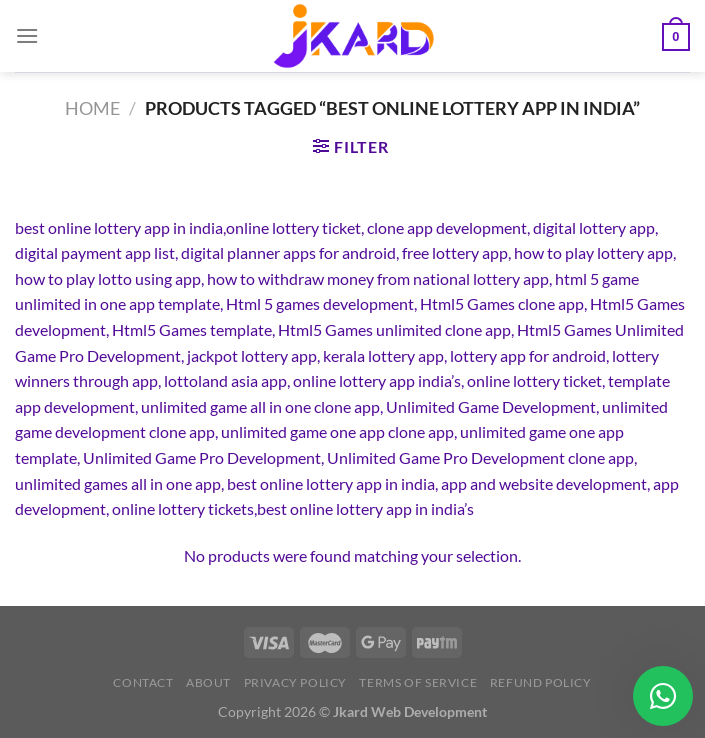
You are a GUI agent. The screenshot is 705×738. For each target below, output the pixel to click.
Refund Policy (541, 682)
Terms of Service (418, 682)
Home (92, 108)
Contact (143, 682)
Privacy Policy (296, 682)
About (208, 682)
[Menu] (27, 35)
